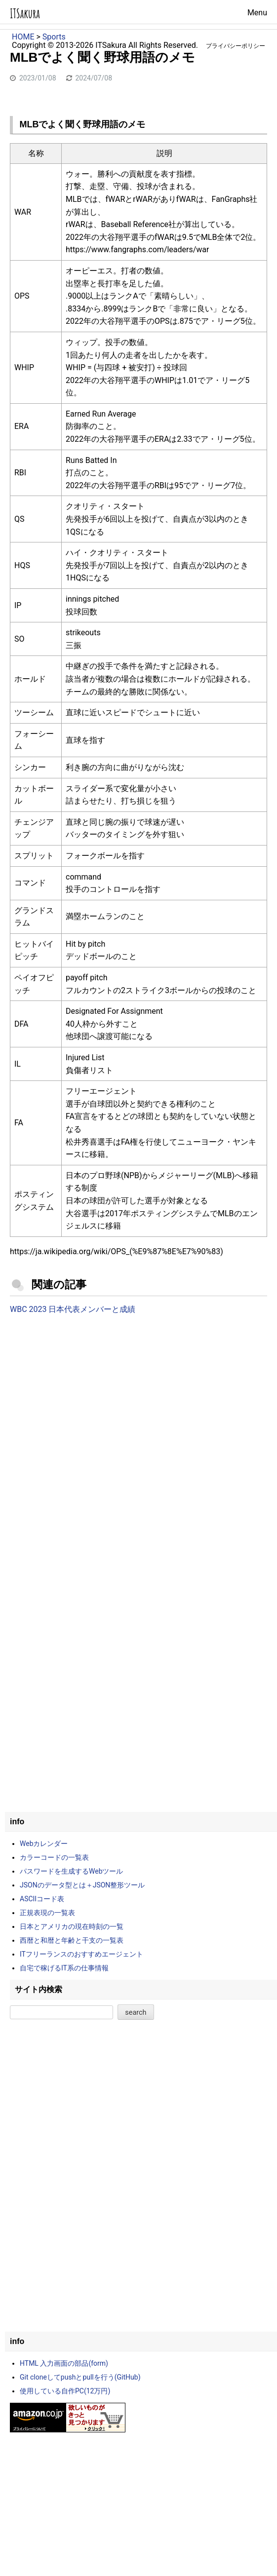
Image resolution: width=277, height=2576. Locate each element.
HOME (23, 36)
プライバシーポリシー (235, 45)
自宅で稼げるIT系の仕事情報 (64, 1968)
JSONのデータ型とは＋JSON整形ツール (82, 1885)
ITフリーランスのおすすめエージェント (81, 1954)
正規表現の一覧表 (47, 1913)
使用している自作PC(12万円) (65, 2391)
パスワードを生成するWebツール (71, 1871)
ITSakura (25, 13)
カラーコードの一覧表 (54, 1857)
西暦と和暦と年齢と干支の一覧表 (71, 1940)
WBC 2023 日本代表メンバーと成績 (72, 1309)
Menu (257, 12)
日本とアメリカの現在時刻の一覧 (71, 1926)
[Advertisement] (138, 1404)
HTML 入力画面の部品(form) (64, 2363)
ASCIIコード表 (42, 1899)
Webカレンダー (44, 1843)
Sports (54, 36)
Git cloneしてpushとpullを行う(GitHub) (80, 2377)
